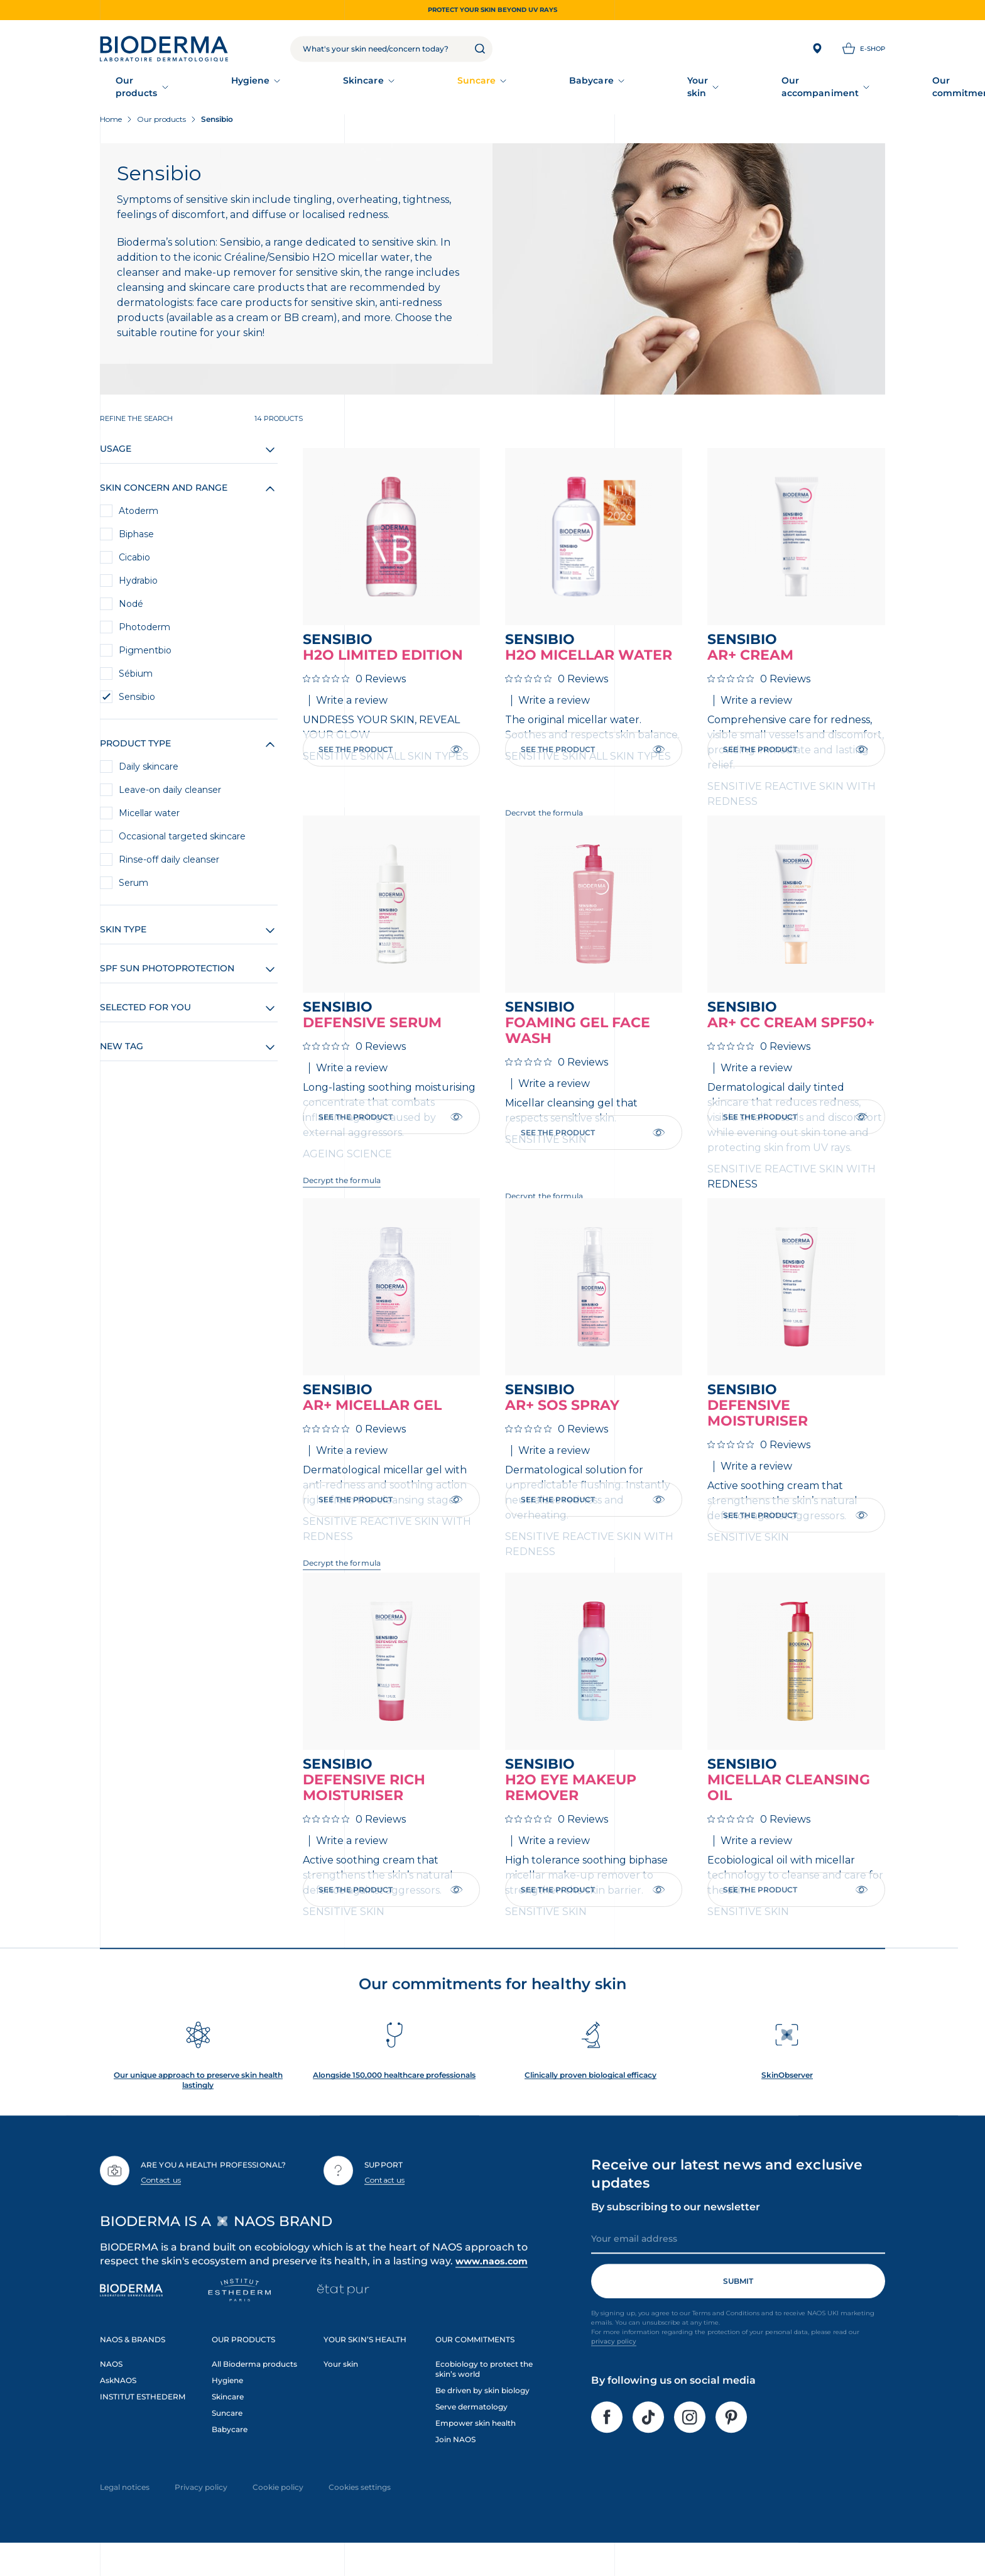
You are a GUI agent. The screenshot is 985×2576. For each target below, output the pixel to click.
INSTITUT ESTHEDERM (142, 2424)
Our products (151, 88)
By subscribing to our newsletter (675, 2234)
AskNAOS (118, 2408)
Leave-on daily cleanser (170, 792)
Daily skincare (148, 769)
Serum (133, 885)
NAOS (111, 2391)
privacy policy (613, 2369)
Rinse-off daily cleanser (169, 862)
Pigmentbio (145, 652)
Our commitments (809, 88)
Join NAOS (455, 2467)
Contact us (161, 2207)
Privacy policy (201, 2514)
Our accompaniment (677, 88)
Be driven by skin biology (482, 2418)
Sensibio (137, 699)
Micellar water (149, 815)
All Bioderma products (254, 2391)
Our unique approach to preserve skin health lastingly (198, 2107)
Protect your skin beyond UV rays (492, 10)
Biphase (136, 536)
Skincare (322, 88)
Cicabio (134, 559)
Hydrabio (138, 583)
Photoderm (144, 629)
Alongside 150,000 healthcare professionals (394, 2102)
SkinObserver (787, 2102)
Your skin (567, 88)
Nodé (131, 606)
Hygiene (241, 88)
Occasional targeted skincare (182, 838)
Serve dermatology (471, 2434)
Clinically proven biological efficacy (590, 2102)
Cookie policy (278, 2514)
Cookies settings (360, 2514)
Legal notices (125, 2514)
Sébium (136, 676)
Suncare (401, 88)
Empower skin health (475, 2450)
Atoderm (138, 513)
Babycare (483, 88)
